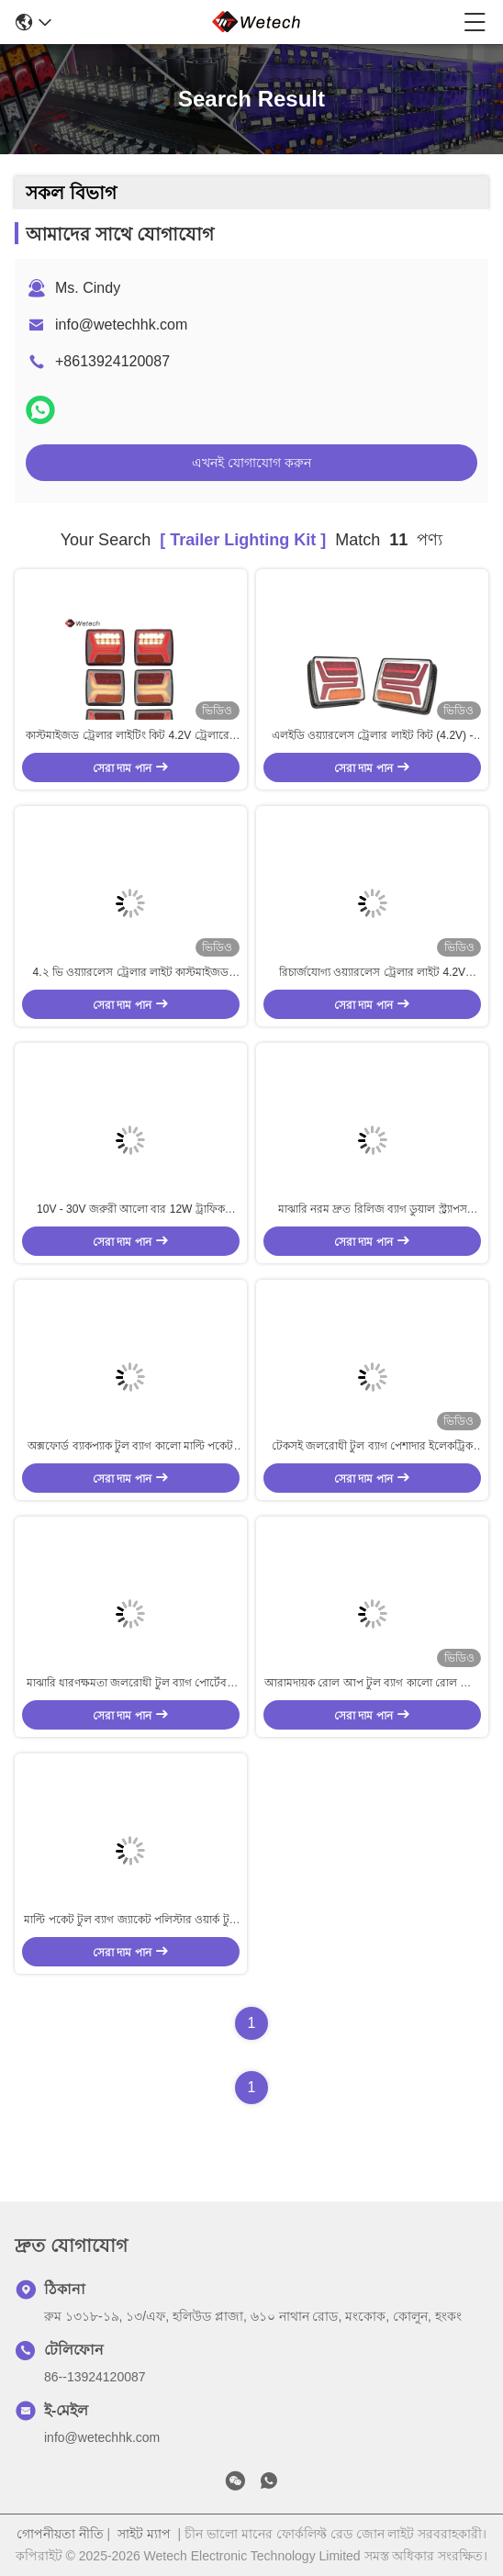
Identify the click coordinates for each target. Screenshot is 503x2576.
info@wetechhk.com (121, 324)
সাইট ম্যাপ (144, 2533)
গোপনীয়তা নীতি (60, 2533)
